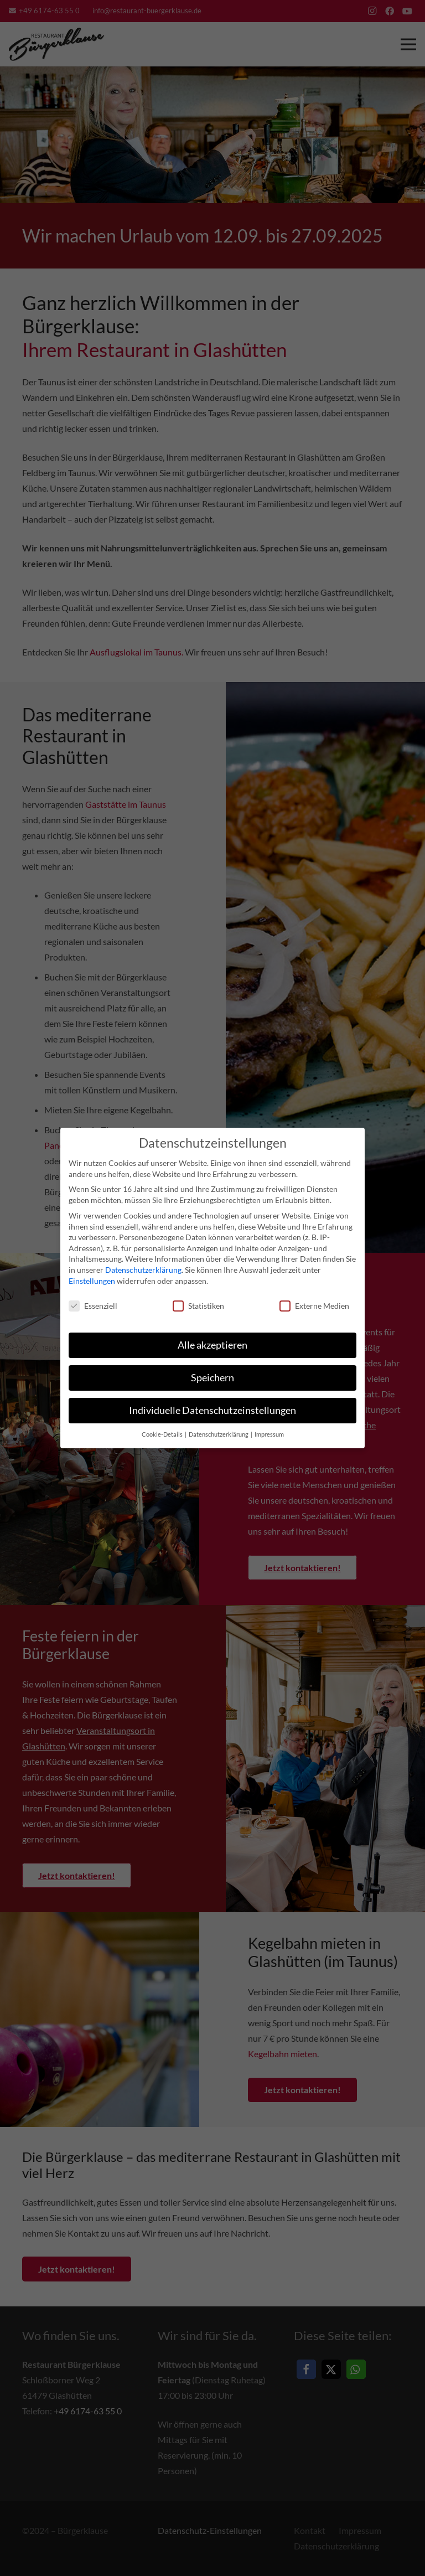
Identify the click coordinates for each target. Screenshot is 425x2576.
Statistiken (198, 1305)
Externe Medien (314, 1305)
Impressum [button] (269, 1434)
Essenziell (93, 1305)
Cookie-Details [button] (163, 1434)
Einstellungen (92, 1279)
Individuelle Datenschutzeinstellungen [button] (212, 1410)
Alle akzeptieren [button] (212, 1344)
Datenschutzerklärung (143, 1269)
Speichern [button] (212, 1377)
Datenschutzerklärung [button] (219, 1434)
